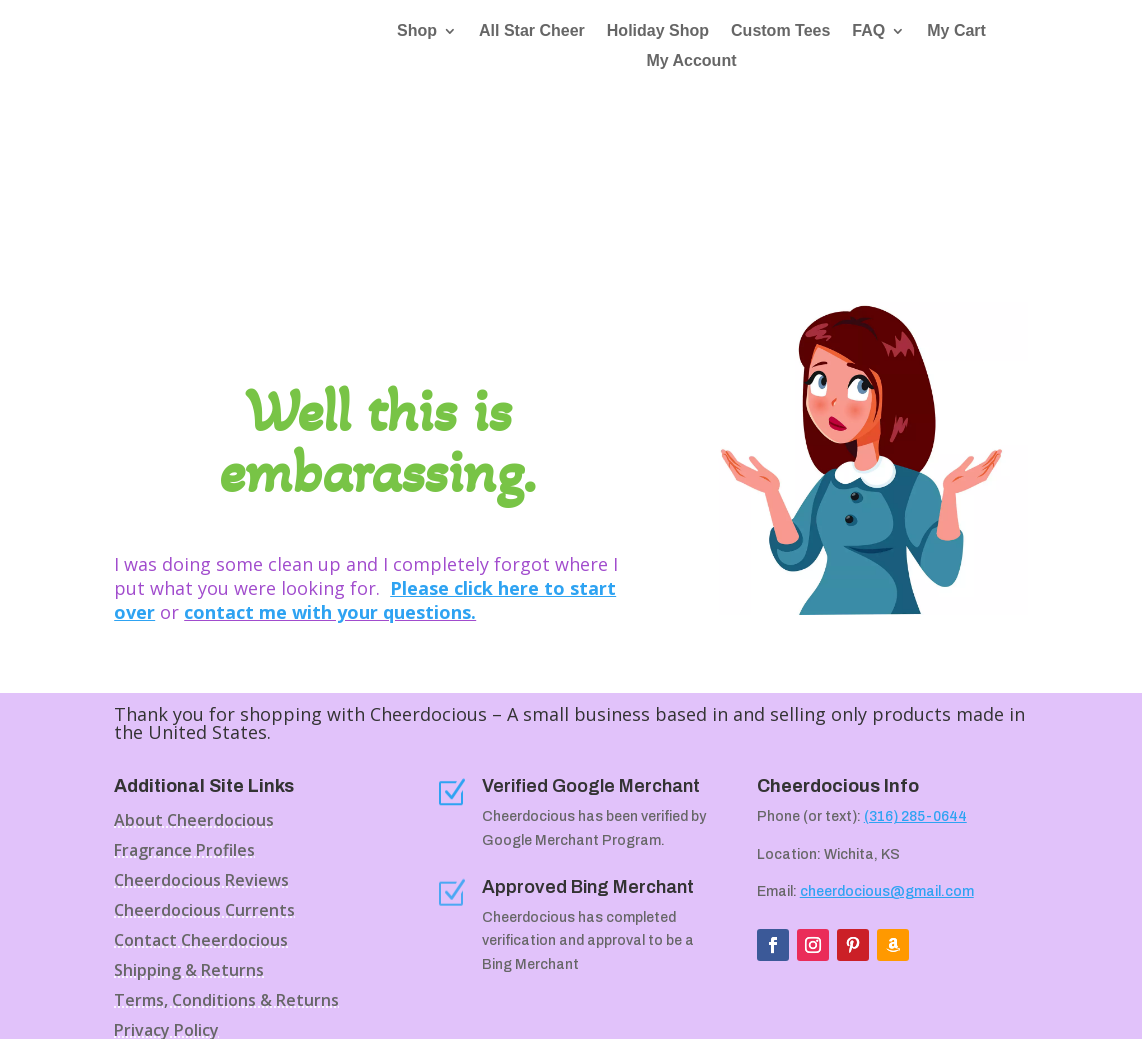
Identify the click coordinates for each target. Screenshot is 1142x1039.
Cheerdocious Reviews (201, 738)
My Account (691, 61)
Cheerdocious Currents (204, 768)
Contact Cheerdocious (201, 798)
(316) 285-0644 (915, 672)
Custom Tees (780, 31)
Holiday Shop (658, 31)
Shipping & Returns (189, 828)
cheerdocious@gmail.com (887, 747)
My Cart (956, 31)
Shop (417, 31)
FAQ (868, 31)
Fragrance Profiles (184, 708)
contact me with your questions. (330, 468)
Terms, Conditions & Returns (226, 858)
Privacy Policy (166, 888)
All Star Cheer (532, 31)
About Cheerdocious (194, 678)
